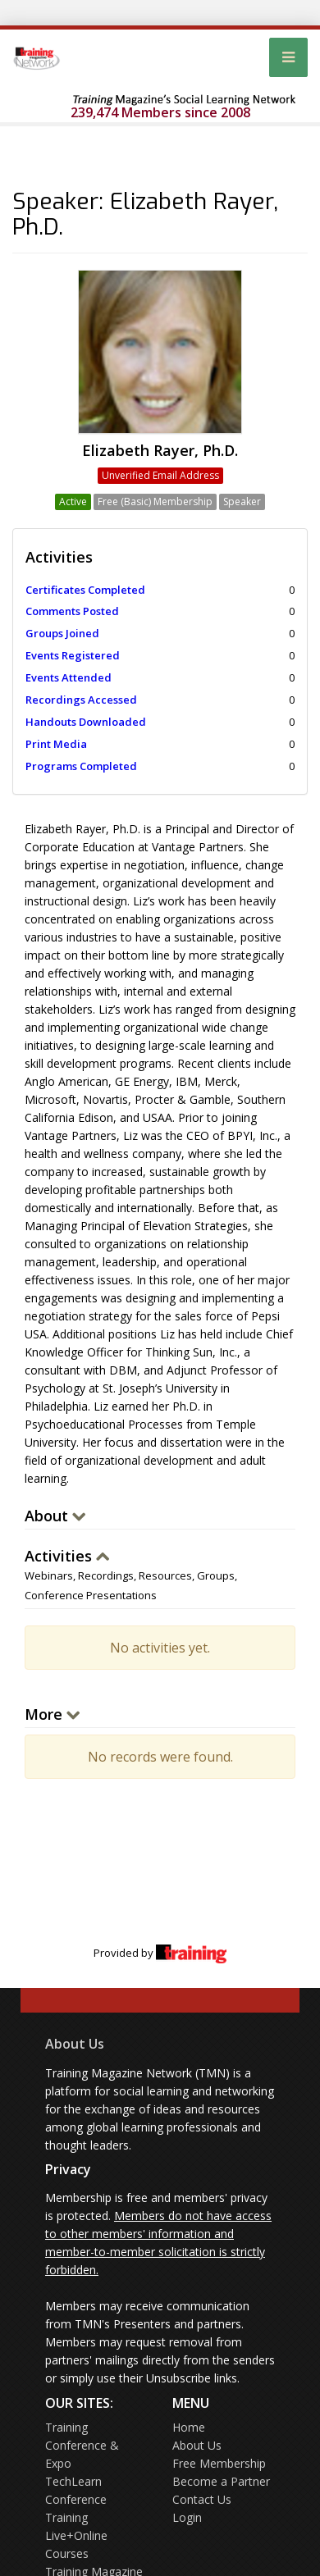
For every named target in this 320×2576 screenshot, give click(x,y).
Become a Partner (221, 2481)
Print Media (56, 743)
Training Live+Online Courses (76, 2535)
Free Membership (219, 2463)
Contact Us (201, 2499)
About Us (74, 2044)
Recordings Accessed (81, 699)
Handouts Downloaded (85, 721)
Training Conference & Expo (82, 2445)
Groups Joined (62, 633)
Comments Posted (72, 611)
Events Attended (68, 677)
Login (187, 2517)
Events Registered (72, 655)
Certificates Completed (85, 589)
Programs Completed (81, 766)
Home (188, 2427)
